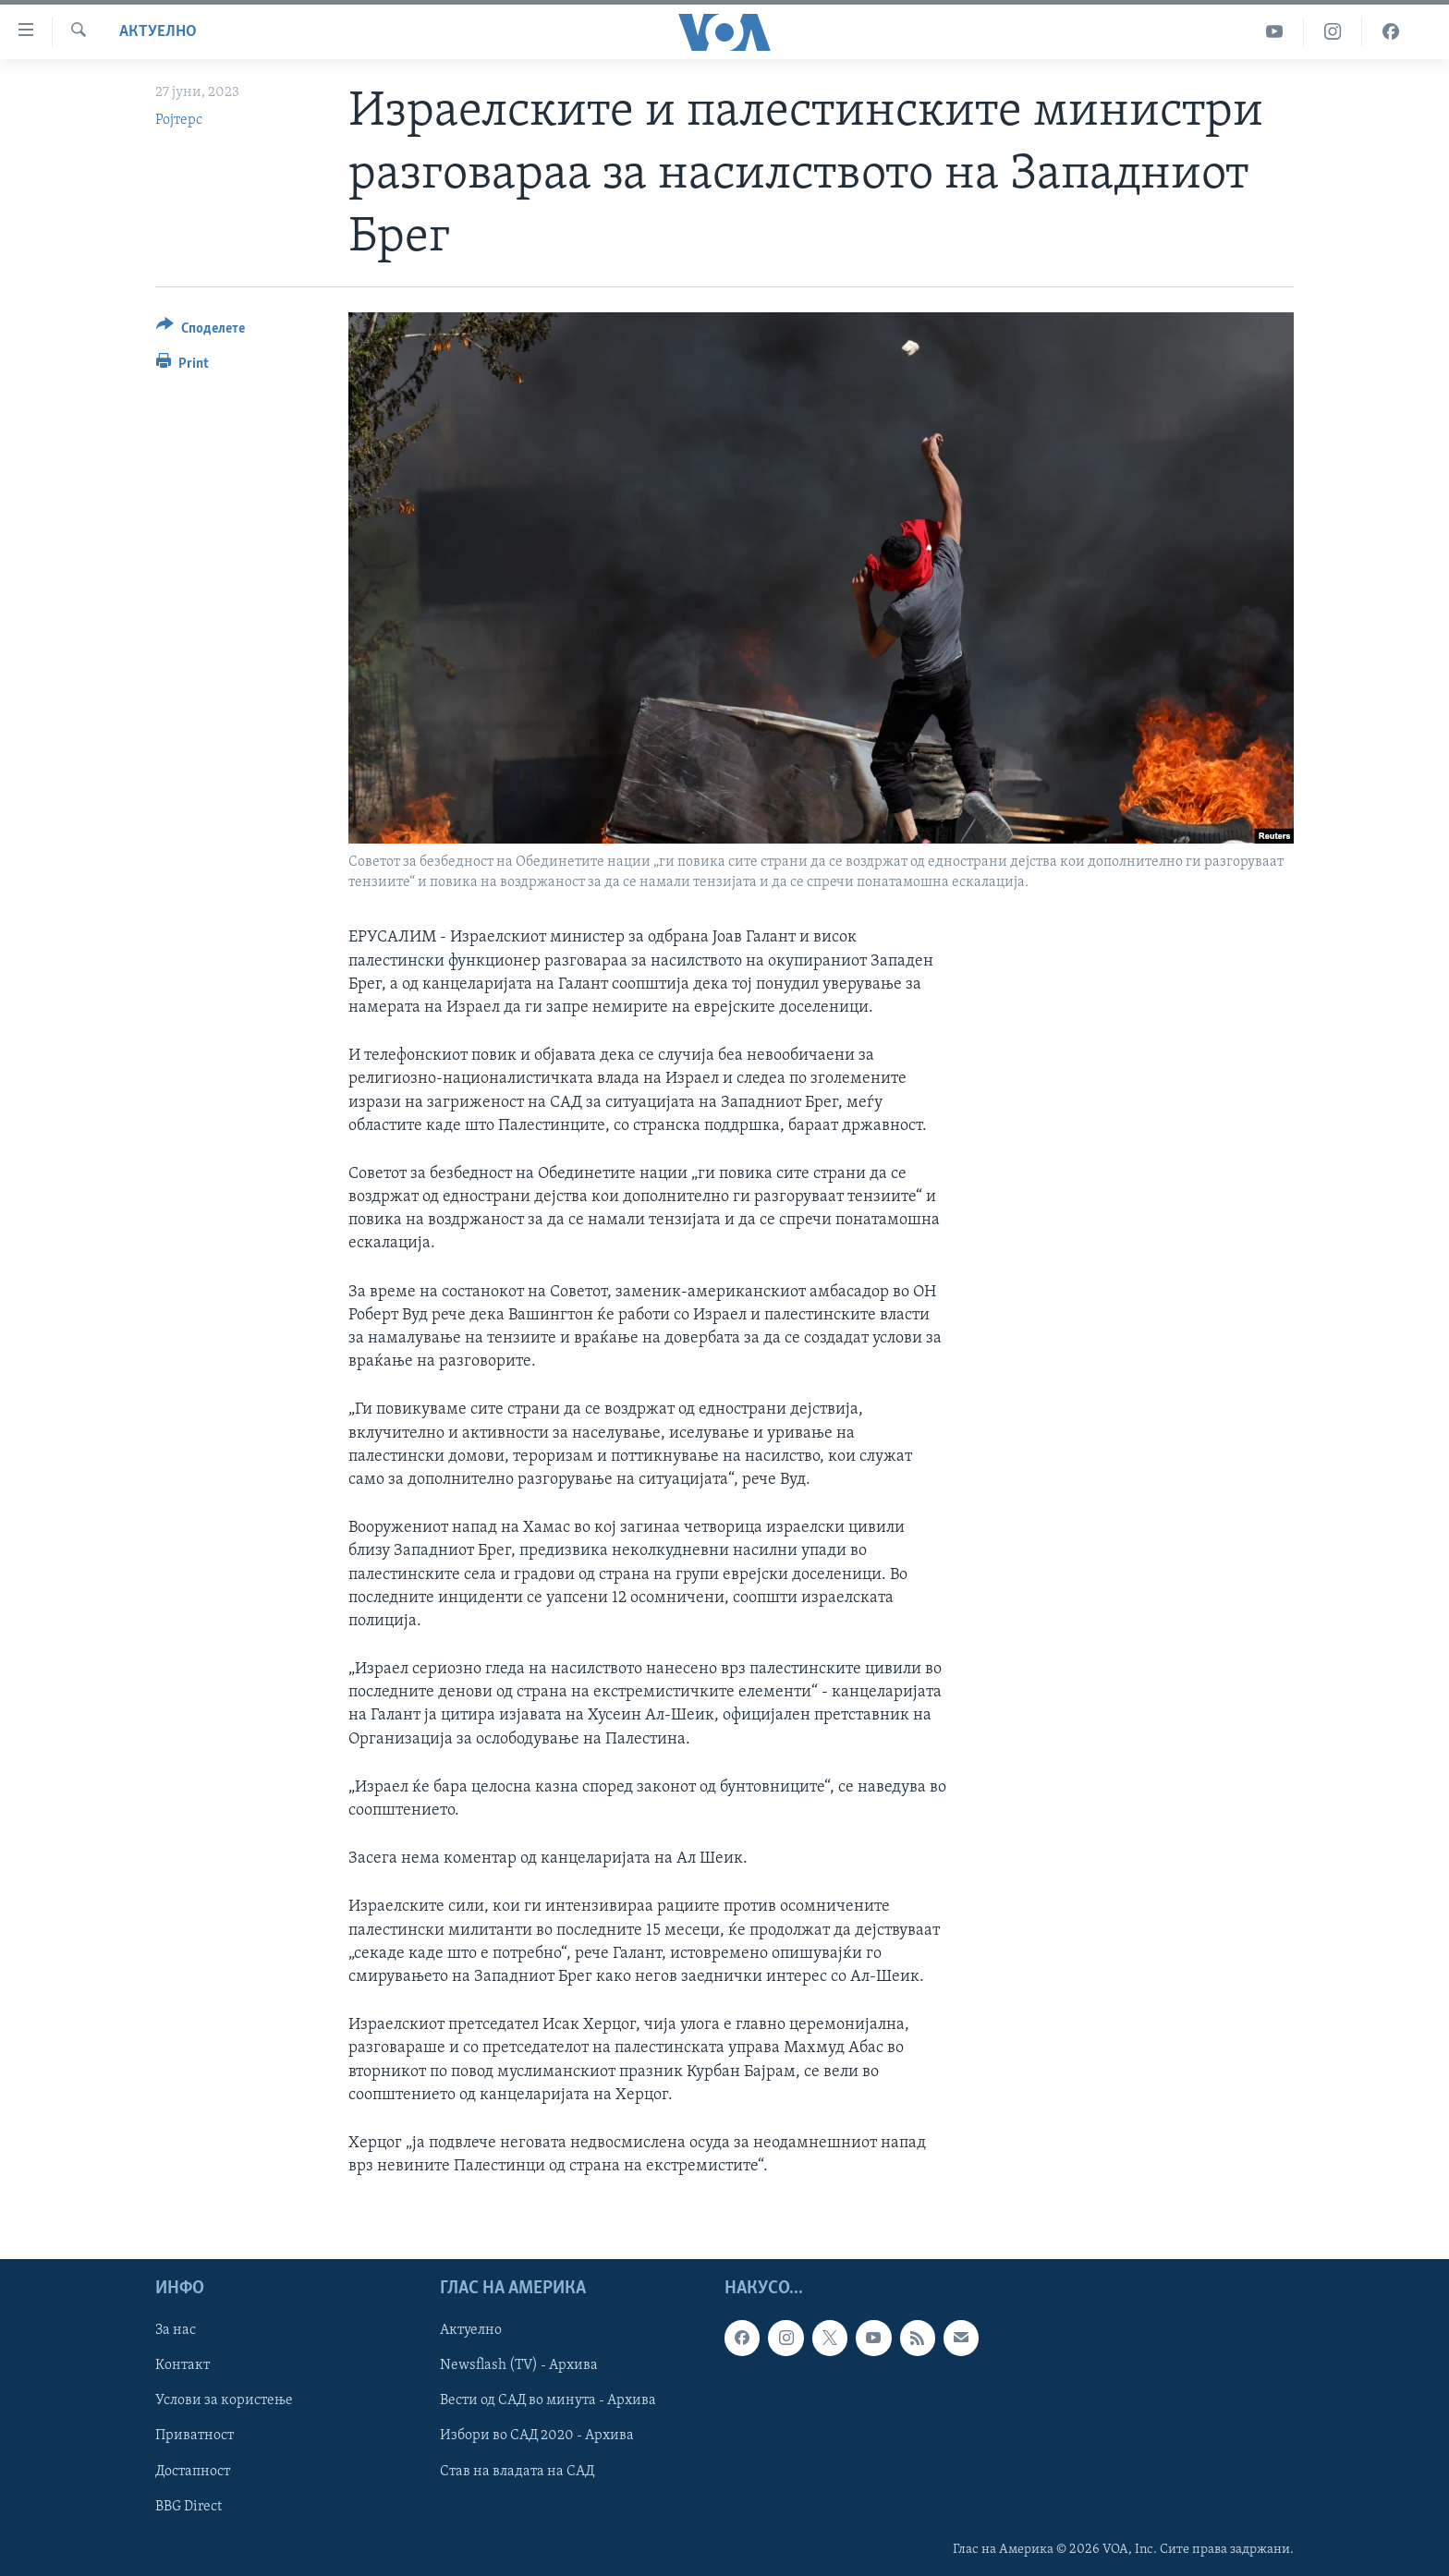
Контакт (182, 2366)
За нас (175, 2331)
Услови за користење (224, 2401)
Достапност (192, 2471)
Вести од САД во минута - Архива (548, 2401)
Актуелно (158, 32)
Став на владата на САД (517, 2471)
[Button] (200, 331)
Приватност (194, 2436)
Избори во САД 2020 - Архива (537, 2436)
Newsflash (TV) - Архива (519, 2366)
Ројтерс (178, 120)
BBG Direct (188, 2506)
